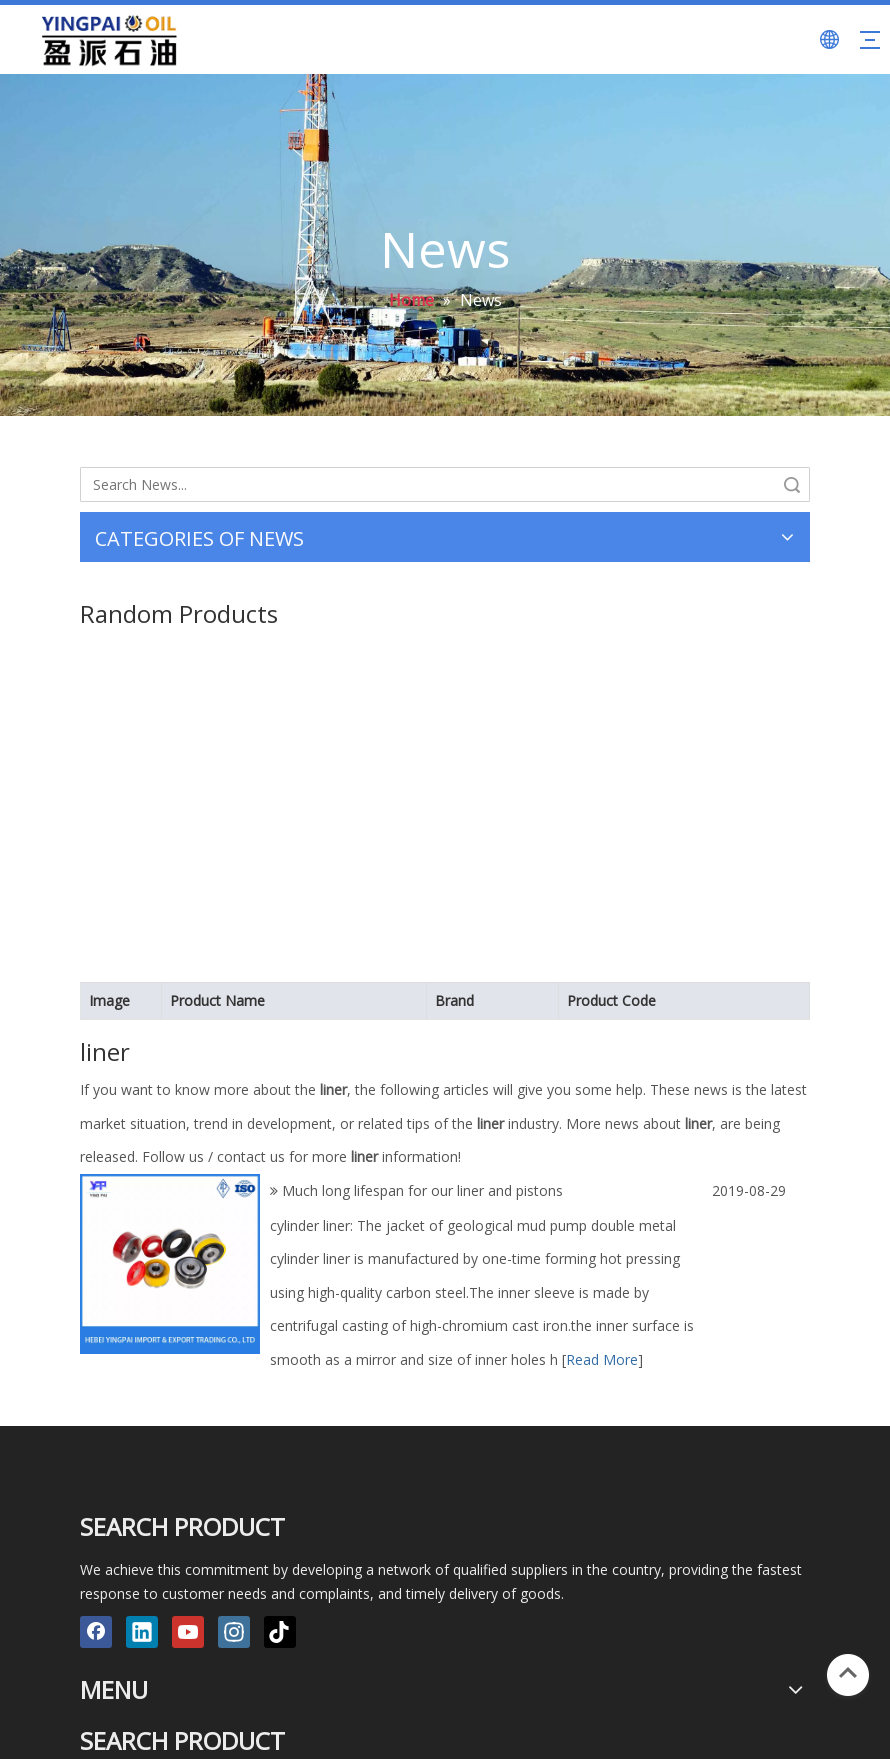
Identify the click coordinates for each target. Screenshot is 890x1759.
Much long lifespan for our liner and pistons (422, 1190)
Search (792, 484)
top (848, 1673)
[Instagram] (234, 1632)
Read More (602, 1359)
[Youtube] (188, 1632)
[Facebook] (96, 1632)
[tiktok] (280, 1632)
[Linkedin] (142, 1632)
